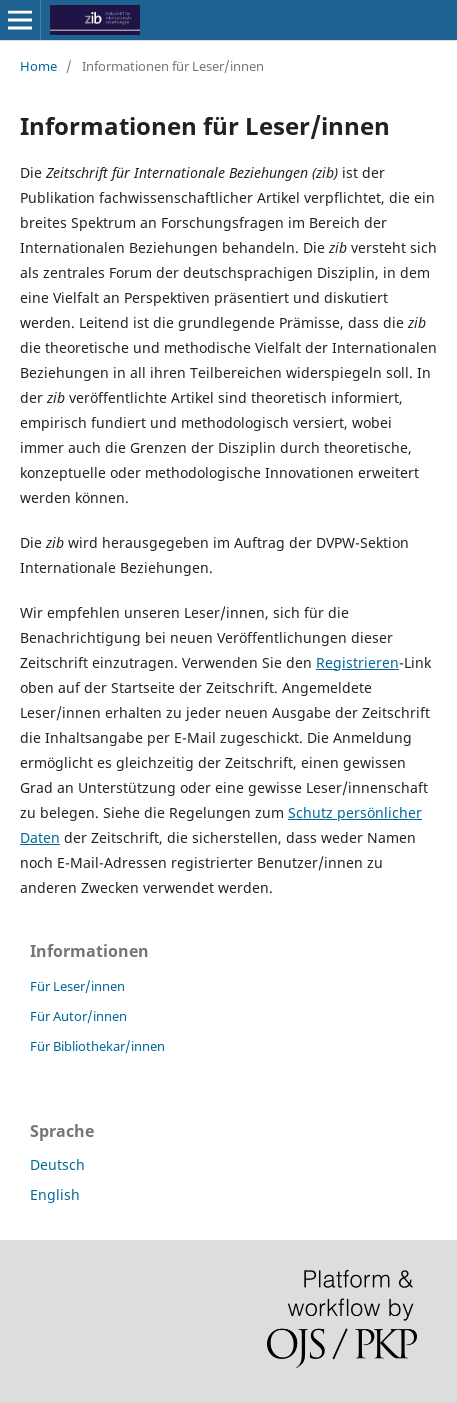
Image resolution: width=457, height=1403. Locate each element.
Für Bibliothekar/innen (97, 1046)
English (55, 1194)
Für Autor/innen (78, 1016)
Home (38, 66)
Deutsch (57, 1164)
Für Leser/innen (77, 986)
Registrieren (357, 662)
